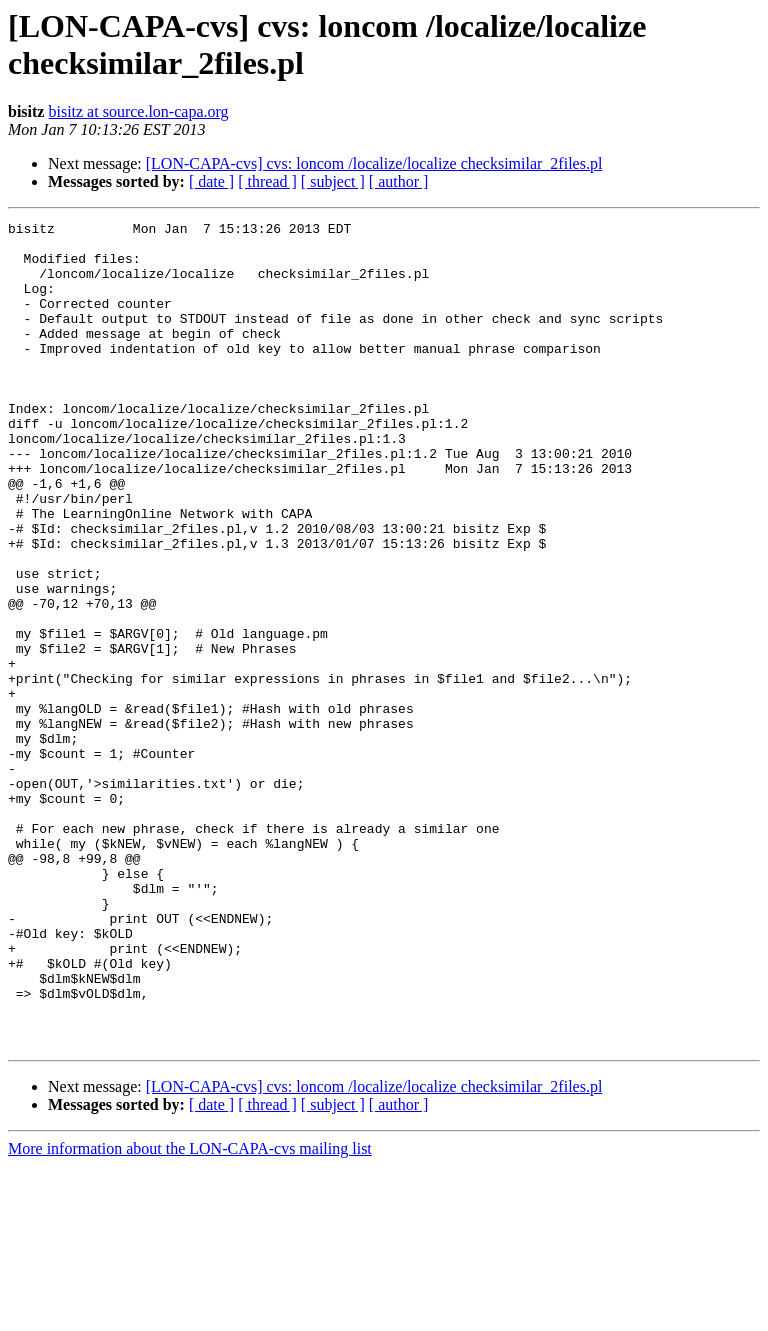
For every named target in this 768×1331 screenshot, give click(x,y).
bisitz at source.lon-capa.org (138, 111)
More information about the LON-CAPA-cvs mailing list (190, 1313)
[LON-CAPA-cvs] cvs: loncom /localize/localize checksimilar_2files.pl (374, 163)
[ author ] (399, 181)
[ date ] (211, 181)
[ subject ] (333, 181)
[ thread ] (267, 181)
